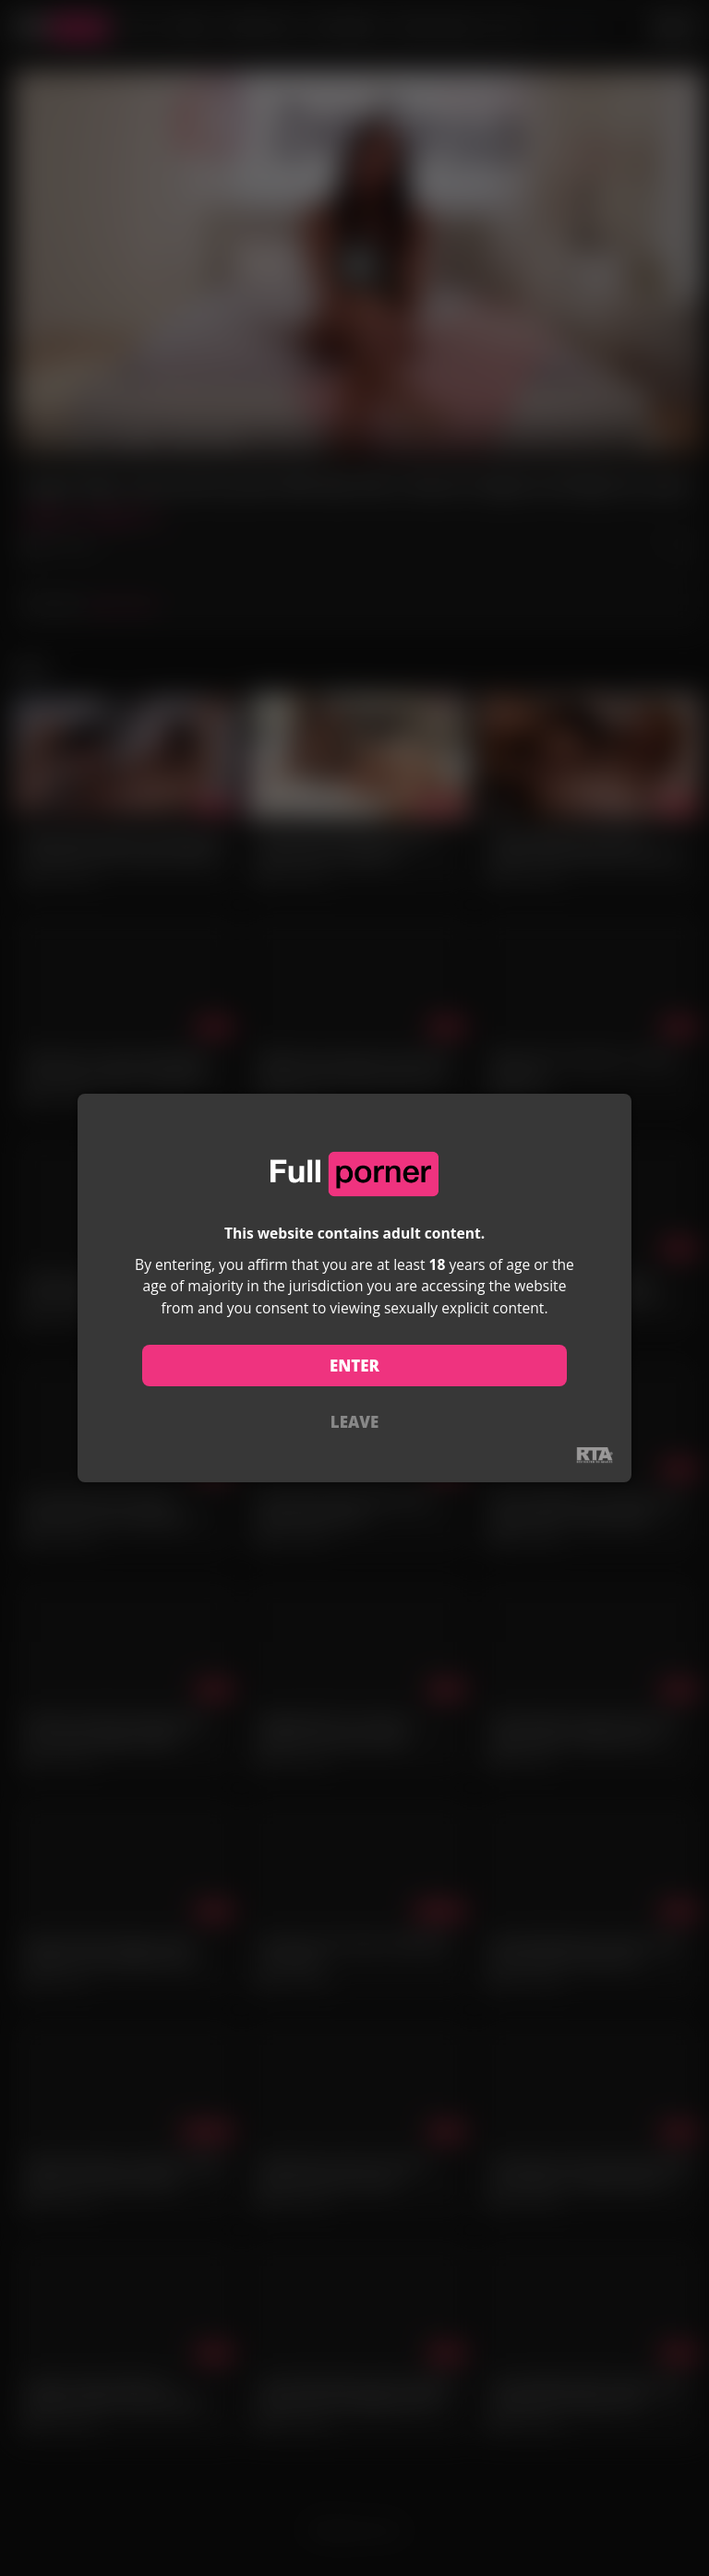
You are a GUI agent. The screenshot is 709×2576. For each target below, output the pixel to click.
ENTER (354, 1365)
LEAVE (354, 1421)
